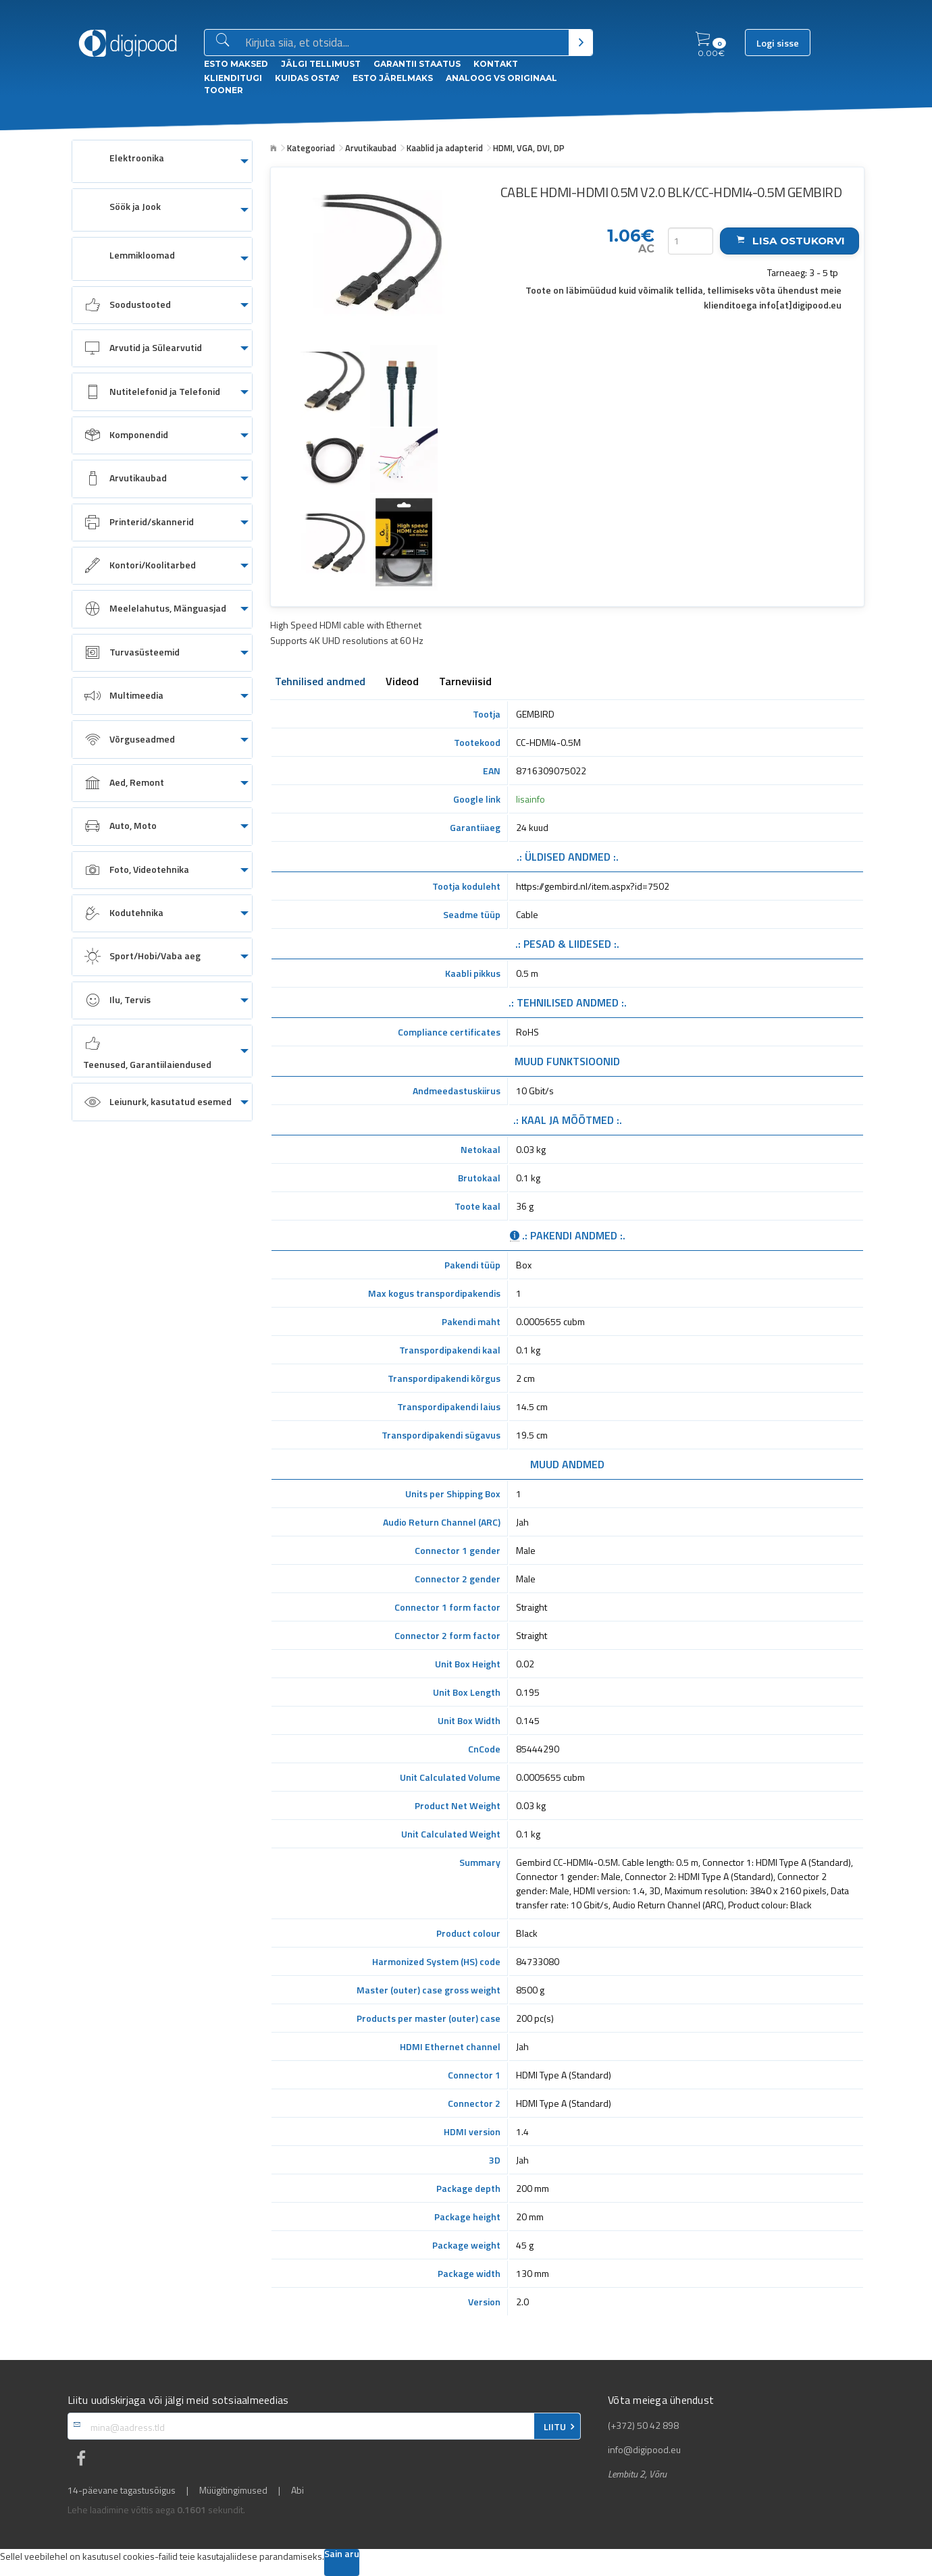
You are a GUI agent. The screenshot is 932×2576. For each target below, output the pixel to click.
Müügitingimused (233, 2490)
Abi (297, 2490)
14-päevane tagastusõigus (122, 2490)
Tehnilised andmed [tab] (320, 682)
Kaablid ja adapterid (445, 148)
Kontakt (495, 64)
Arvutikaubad (370, 148)
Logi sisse (777, 43)
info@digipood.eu (644, 2449)
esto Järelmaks (393, 78)
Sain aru (341, 2554)
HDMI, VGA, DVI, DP (529, 148)
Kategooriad (311, 148)
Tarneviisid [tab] (465, 682)
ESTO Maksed (236, 64)
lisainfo (530, 799)
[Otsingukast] (404, 43)
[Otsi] (580, 42)
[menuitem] (162, 161)
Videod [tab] (402, 682)
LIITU (555, 2426)
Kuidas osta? (307, 78)
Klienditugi (233, 78)
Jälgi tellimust (321, 64)
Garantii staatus (417, 64)
